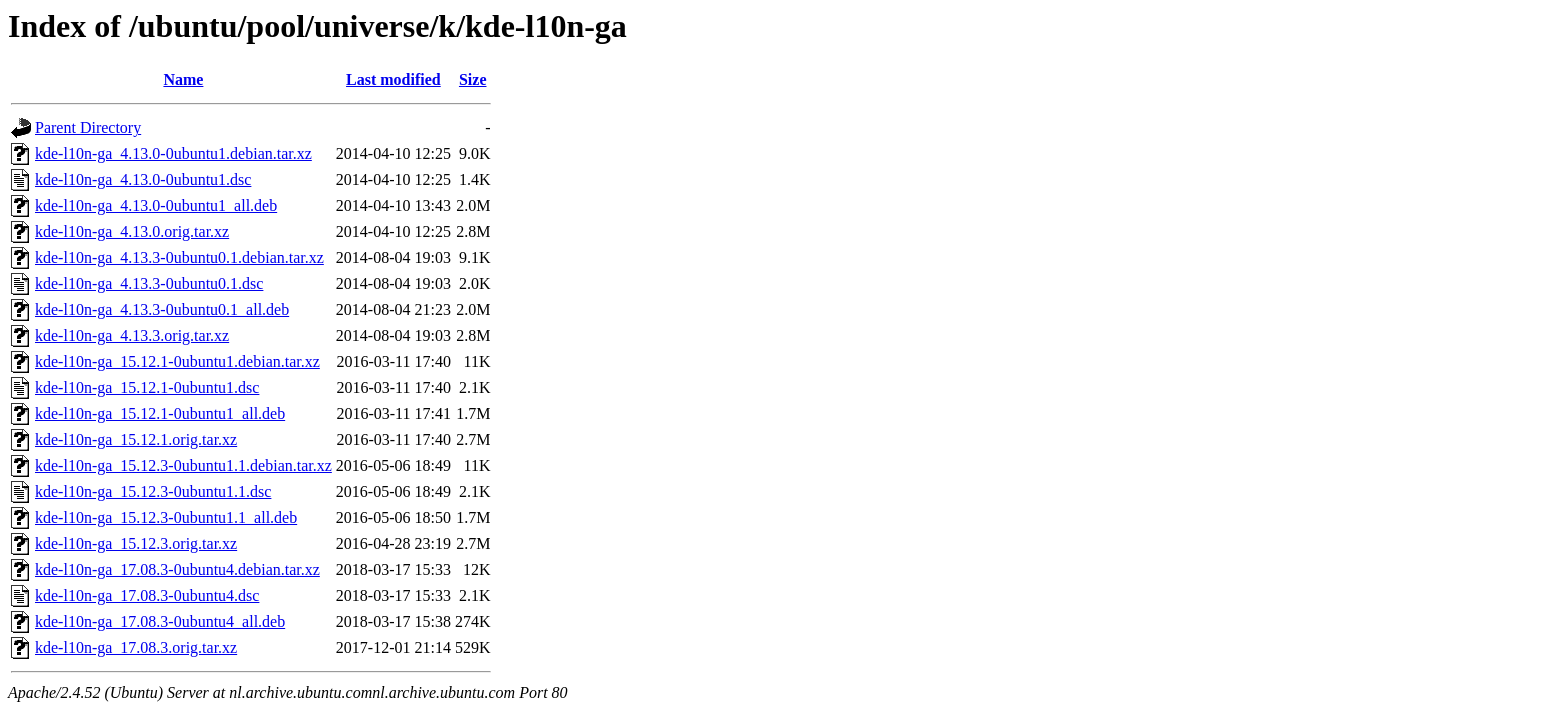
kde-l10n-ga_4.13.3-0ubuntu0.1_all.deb (162, 309)
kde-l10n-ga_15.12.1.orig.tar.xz (136, 439)
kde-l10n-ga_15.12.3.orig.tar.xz (136, 543)
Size (473, 79)
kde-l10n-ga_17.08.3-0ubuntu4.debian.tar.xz (177, 569)
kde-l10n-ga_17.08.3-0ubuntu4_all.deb (160, 621)
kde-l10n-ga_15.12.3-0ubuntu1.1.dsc (153, 491)
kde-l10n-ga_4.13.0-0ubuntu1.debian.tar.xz (173, 153)
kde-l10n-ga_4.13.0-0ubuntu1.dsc (143, 179)
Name (183, 79)
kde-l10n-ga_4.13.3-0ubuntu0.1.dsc (149, 283)
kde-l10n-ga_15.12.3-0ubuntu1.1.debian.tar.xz (183, 465)
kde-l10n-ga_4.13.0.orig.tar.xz (132, 231)
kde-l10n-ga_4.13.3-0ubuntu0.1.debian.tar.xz (179, 257)
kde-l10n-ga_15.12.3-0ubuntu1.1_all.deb (166, 517)
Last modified (393, 79)
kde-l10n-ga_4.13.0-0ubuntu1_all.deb (156, 205)
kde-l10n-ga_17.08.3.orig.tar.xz (136, 647)
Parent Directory (88, 127)
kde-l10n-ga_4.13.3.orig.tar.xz (132, 335)
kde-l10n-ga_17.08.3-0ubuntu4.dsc (147, 595)
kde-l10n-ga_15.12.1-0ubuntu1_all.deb (160, 413)
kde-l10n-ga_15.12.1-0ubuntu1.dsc (147, 387)
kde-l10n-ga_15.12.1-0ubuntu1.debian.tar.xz (177, 361)
